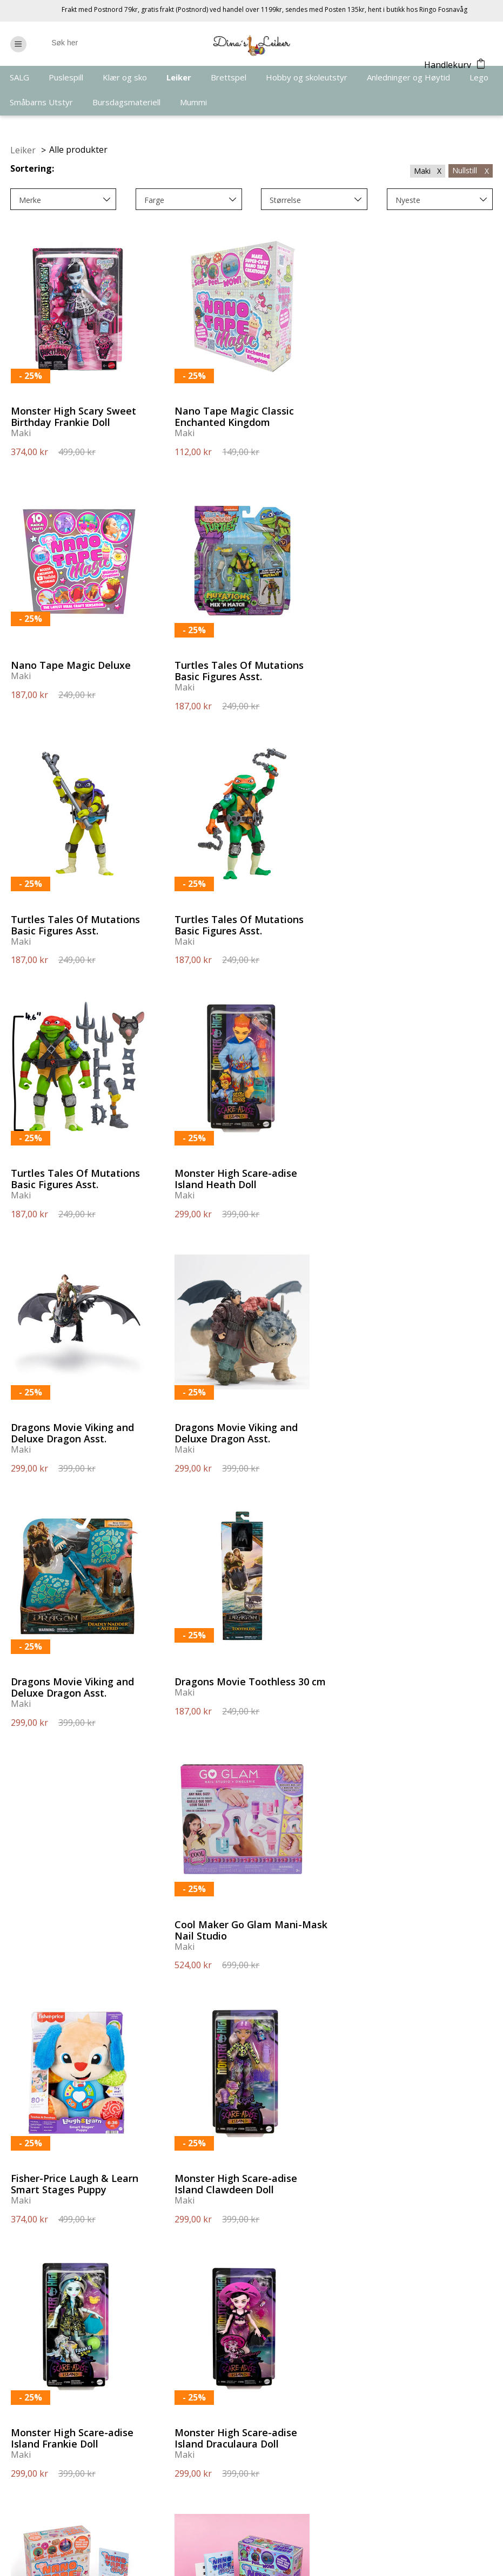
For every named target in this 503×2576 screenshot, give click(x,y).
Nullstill (470, 170)
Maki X (427, 171)
